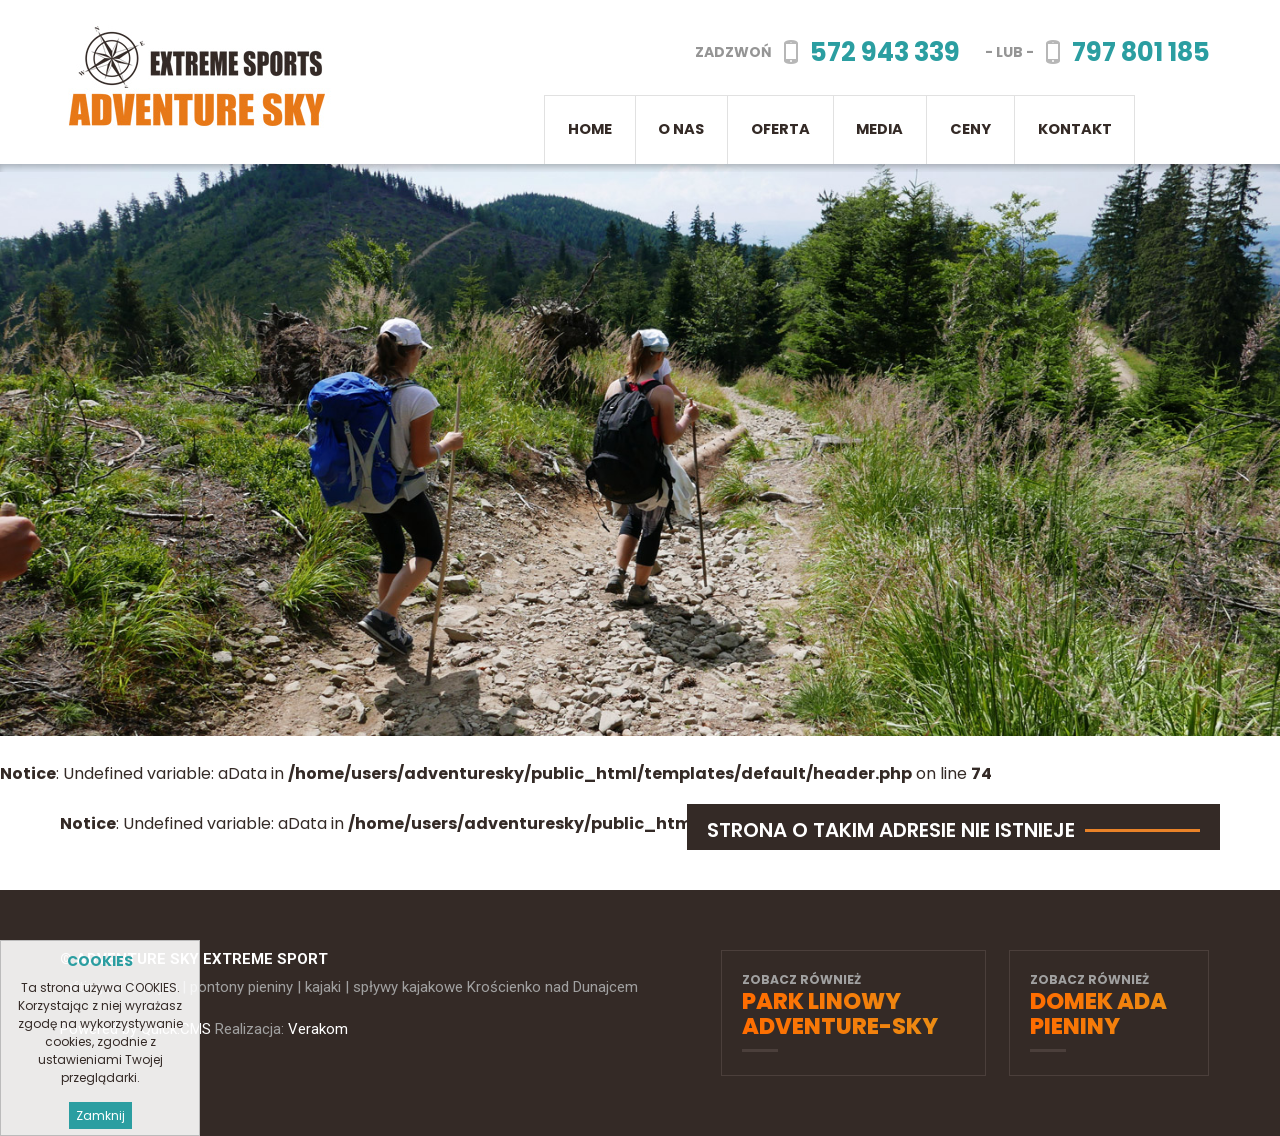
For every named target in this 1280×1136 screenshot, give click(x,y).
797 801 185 (1141, 52)
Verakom (318, 1029)
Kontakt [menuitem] (1075, 129)
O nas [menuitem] (681, 129)
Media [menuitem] (879, 129)
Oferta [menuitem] (780, 129)
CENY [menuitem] (970, 129)
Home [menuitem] (590, 129)
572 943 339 (885, 52)
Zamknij (100, 1115)
